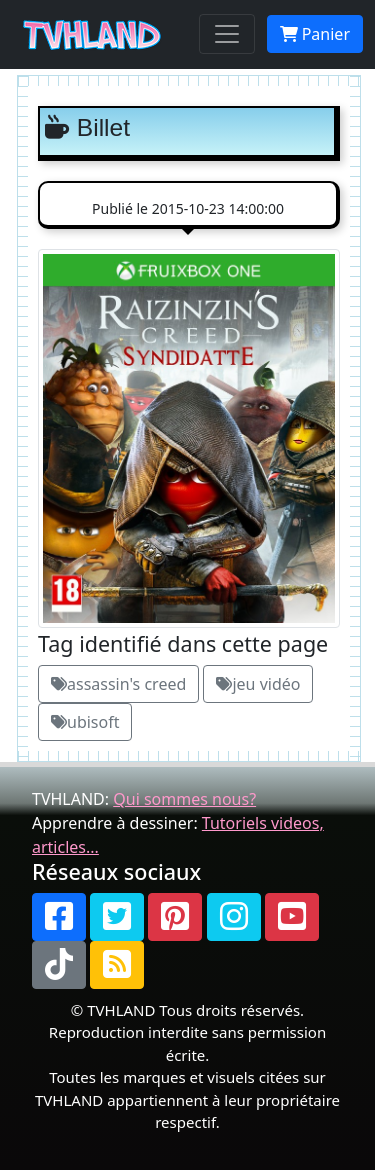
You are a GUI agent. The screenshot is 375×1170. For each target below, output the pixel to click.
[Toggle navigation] (227, 34)
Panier (315, 34)
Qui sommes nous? (184, 799)
